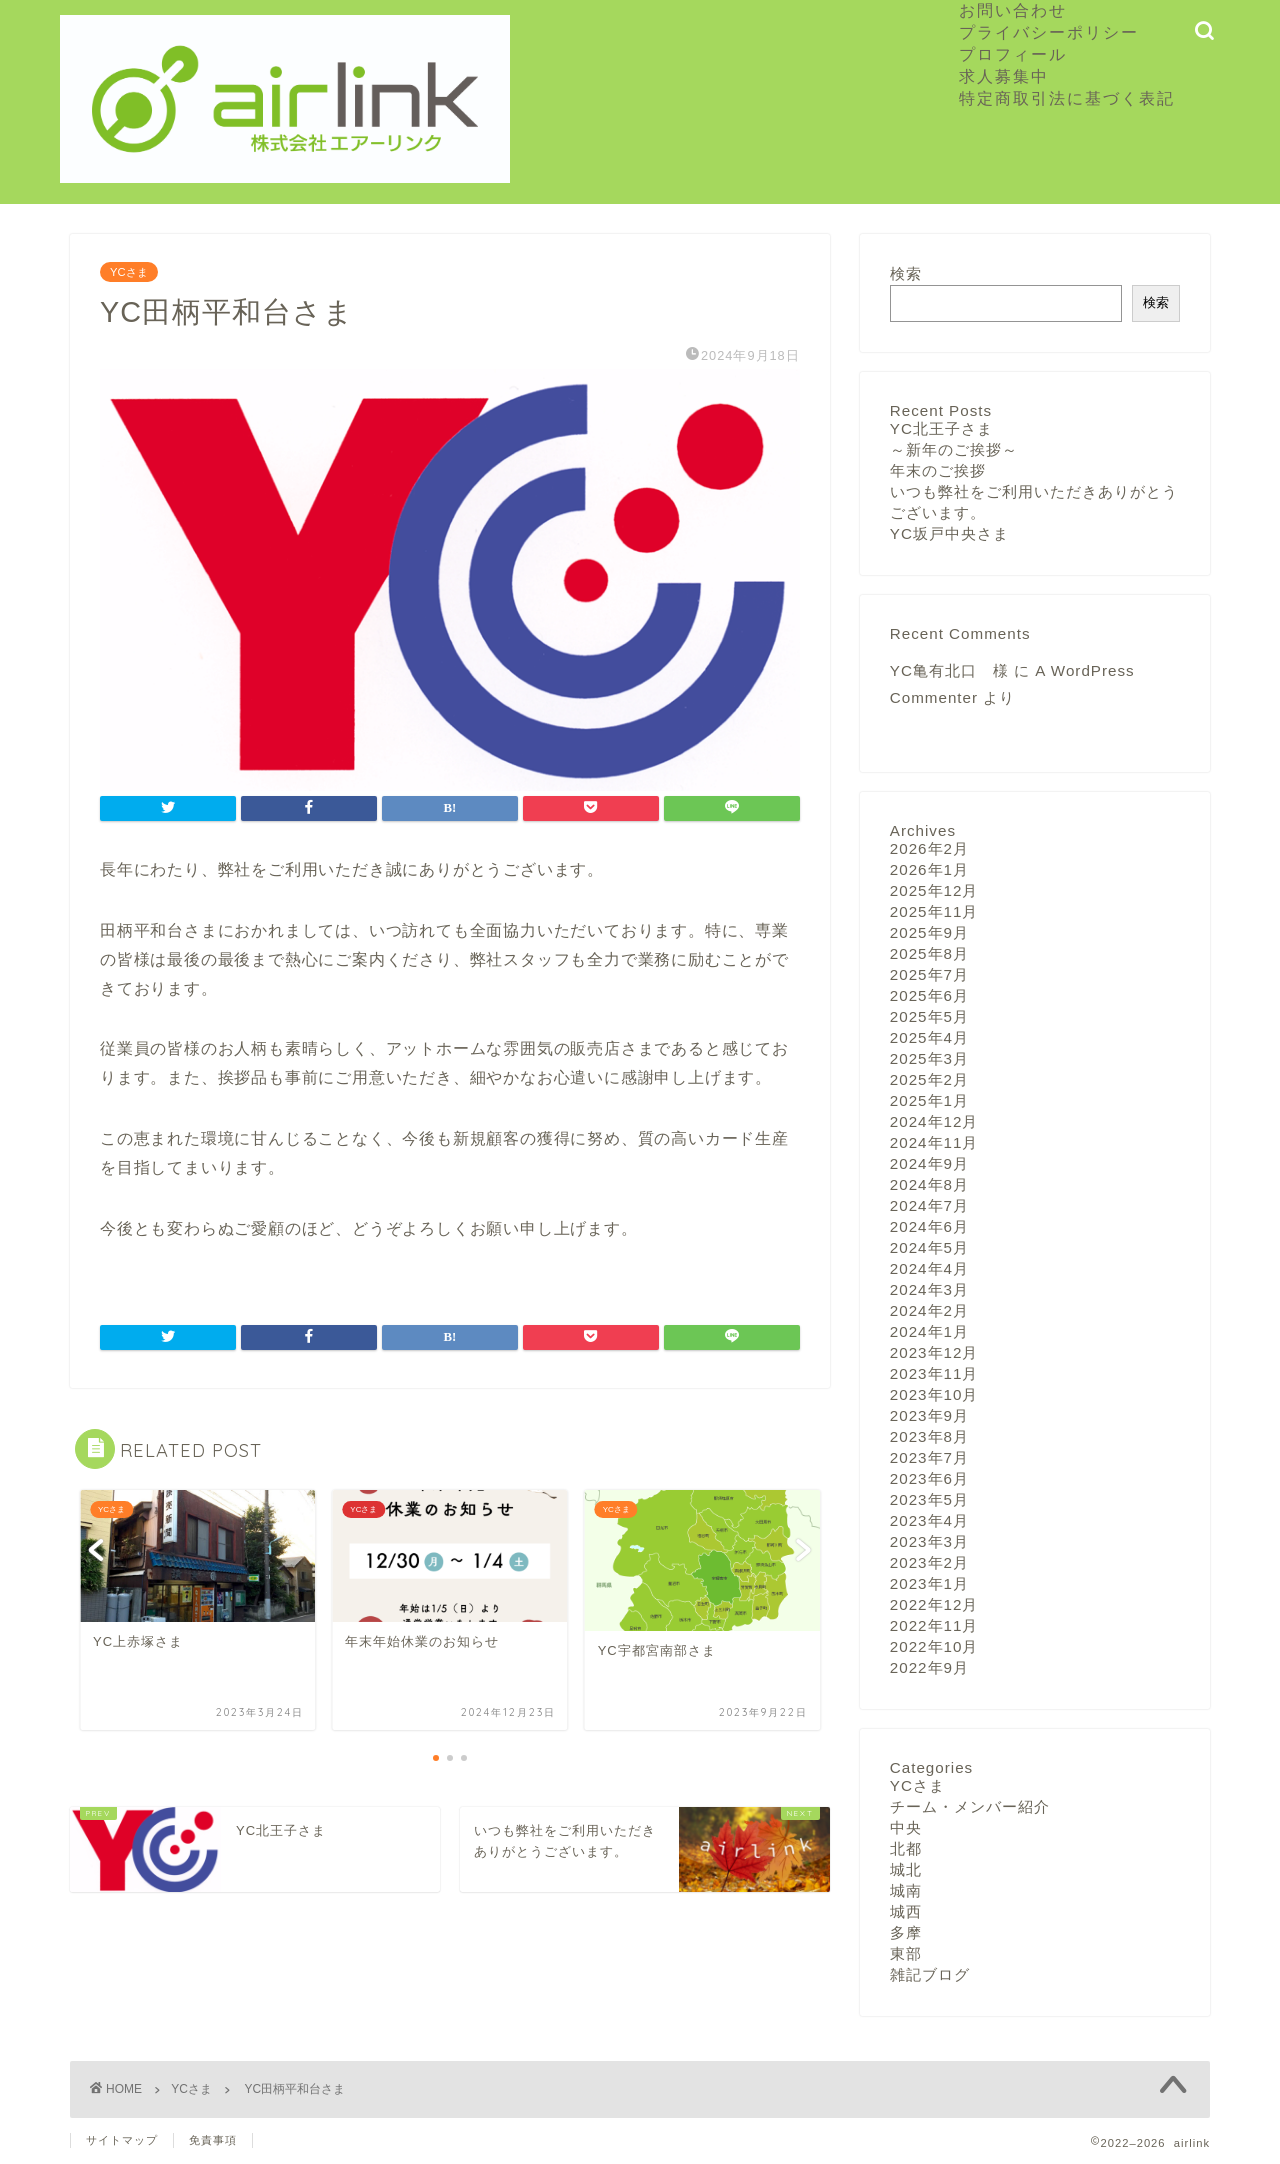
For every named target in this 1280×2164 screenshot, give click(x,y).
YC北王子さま (941, 428)
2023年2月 (929, 1562)
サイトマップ (122, 2140)
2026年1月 (929, 869)
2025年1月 (929, 1100)
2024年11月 (934, 1142)
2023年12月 (934, 1352)
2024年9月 (929, 1163)
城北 (906, 1869)
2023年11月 (934, 1373)
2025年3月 (929, 1058)
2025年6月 (929, 995)
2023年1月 (929, 1583)
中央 (906, 1827)
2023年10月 (934, 1394)
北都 (906, 1848)
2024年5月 (929, 1247)
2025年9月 (929, 932)
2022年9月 (929, 1667)
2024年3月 (929, 1289)
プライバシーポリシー (1049, 32)
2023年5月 (929, 1499)
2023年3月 (929, 1541)
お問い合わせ (1013, 10)
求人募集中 (1013, 76)
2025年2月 (929, 1079)
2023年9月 (929, 1415)
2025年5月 (929, 1016)
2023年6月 (929, 1478)
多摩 (906, 1932)
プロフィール (1013, 54)
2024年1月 (929, 1331)
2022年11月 (934, 1625)
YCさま (129, 272)
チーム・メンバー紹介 (970, 1806)
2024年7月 (929, 1205)
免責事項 (213, 2140)
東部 (906, 1953)
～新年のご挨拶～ (954, 449)
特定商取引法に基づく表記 (1067, 98)
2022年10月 (934, 1646)
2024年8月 (929, 1184)
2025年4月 (929, 1037)
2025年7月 (929, 974)
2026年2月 (929, 848)
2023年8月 (929, 1436)
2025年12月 (934, 890)
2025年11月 (934, 911)
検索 (906, 273)
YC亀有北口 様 (949, 670)
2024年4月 (929, 1268)
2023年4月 (929, 1520)
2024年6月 (929, 1226)
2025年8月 (929, 953)
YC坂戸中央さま (949, 533)
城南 (906, 1890)
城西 (906, 1911)
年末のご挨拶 (938, 470)
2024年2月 (929, 1310)
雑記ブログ (930, 1974)
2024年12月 (934, 1121)
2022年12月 (934, 1604)
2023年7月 (929, 1457)
